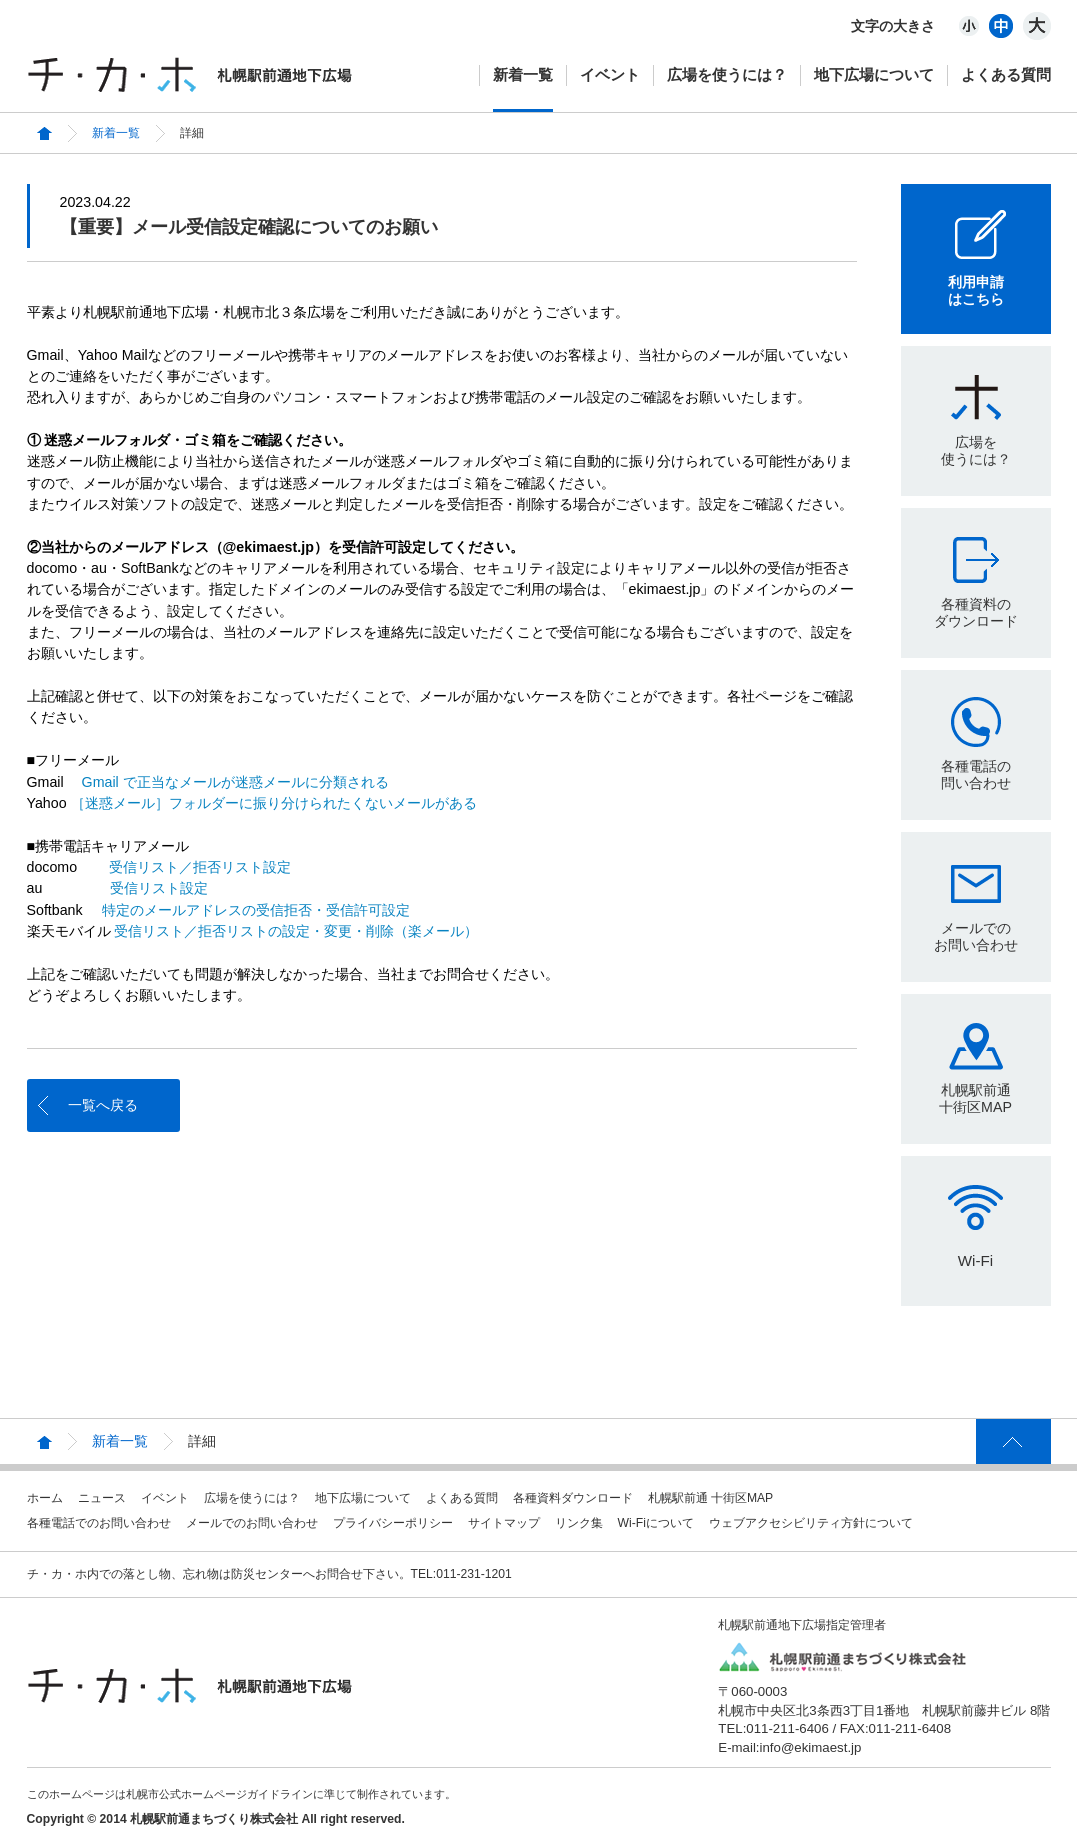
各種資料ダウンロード (573, 1498)
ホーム (45, 1498)
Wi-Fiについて (656, 1523)
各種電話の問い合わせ (976, 774)
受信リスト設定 (159, 888)
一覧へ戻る (103, 1105)
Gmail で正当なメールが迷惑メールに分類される (235, 782)
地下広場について (874, 74)
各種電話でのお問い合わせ (99, 1523)
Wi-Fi (975, 1260)
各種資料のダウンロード (976, 612)
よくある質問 (1006, 74)
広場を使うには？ (727, 74)
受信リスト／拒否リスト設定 (200, 867)
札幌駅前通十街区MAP (975, 1098)
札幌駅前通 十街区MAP (711, 1498)
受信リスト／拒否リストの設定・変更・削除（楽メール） (296, 931)
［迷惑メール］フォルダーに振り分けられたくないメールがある (274, 803)
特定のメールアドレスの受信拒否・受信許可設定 (256, 910)
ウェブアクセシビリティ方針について (811, 1523)
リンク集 (579, 1523)
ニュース (102, 1498)
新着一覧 (523, 74)
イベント (610, 74)
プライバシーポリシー (393, 1523)
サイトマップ (504, 1523)
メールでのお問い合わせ (976, 936)
